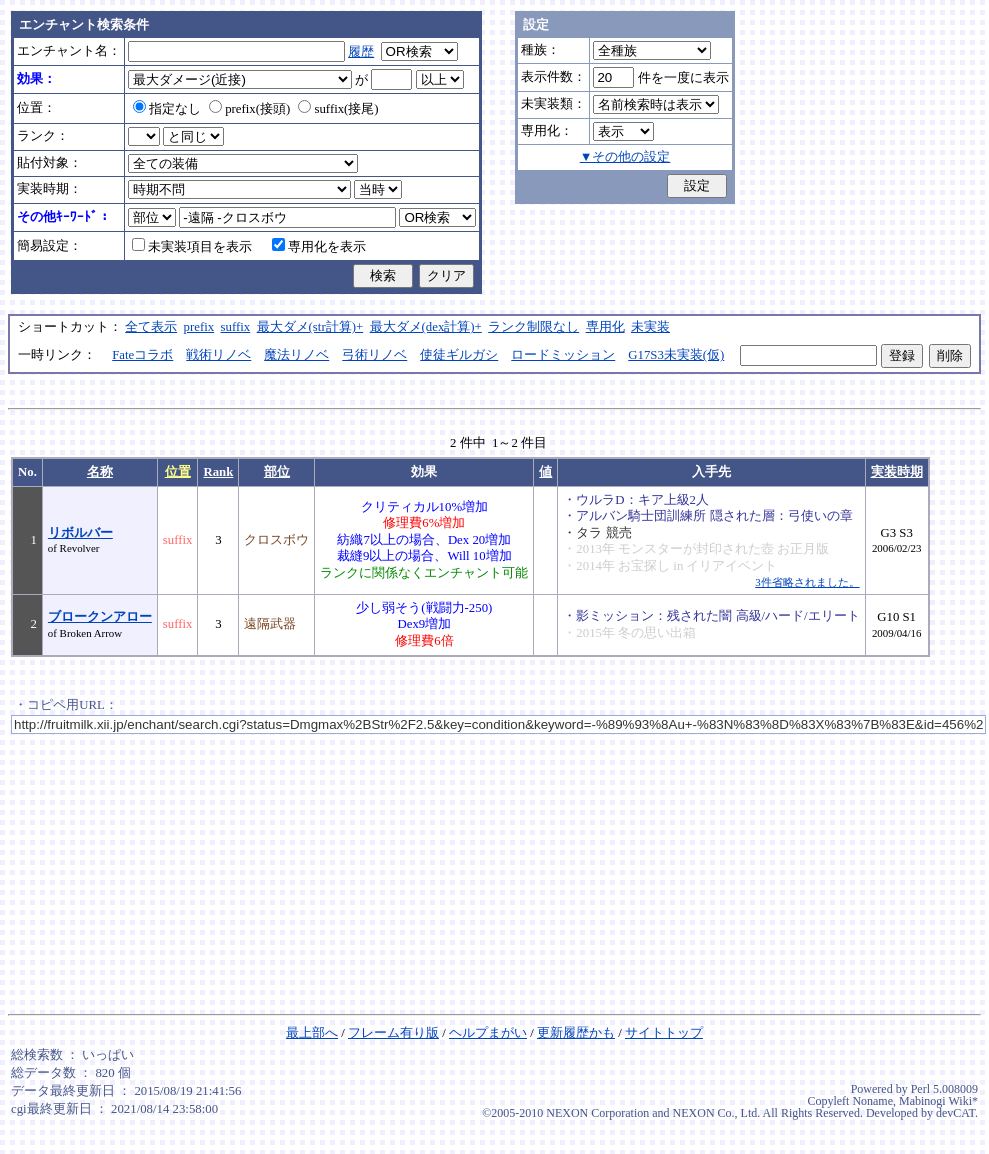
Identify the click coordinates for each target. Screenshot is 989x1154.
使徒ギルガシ (459, 355)
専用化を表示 (319, 247)
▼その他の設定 (625, 157)
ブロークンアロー (100, 617)
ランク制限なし (533, 327)
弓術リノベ (374, 355)
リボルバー (80, 533)
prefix (199, 327)
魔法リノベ (296, 355)
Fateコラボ (142, 355)
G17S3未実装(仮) (676, 355)
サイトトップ (664, 1033)
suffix (236, 327)
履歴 (361, 52)
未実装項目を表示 (192, 247)
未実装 (650, 327)
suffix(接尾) (338, 109)
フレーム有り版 (393, 1033)
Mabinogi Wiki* (938, 1101)
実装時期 (897, 472)
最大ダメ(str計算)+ (310, 327)
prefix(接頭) (249, 109)
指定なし (167, 109)
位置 (178, 472)
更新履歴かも (576, 1033)
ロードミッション (563, 355)
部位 (277, 472)
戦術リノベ (218, 355)
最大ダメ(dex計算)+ (426, 327)
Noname (872, 1101)
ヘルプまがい (488, 1033)
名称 (100, 472)
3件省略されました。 (807, 582)
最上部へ (312, 1033)
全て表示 (151, 327)
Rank (218, 472)
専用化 (605, 327)
